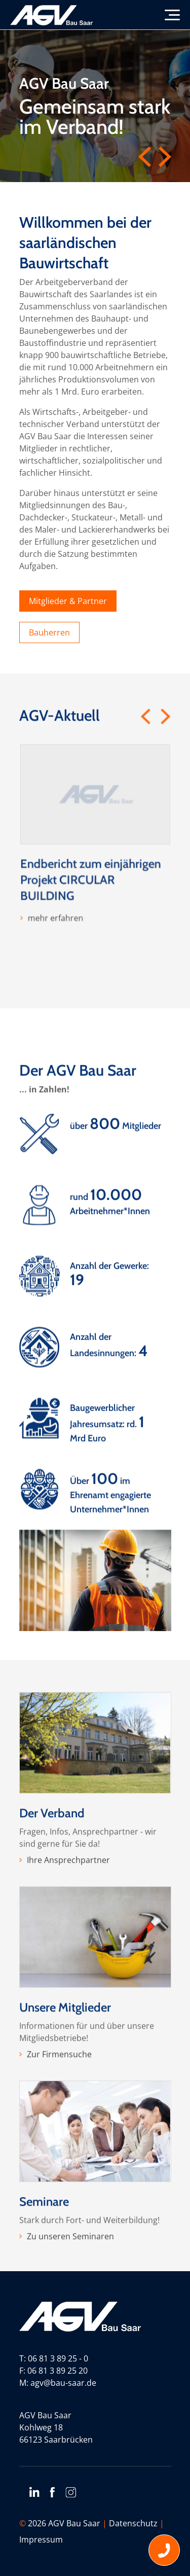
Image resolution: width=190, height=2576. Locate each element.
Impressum (41, 2539)
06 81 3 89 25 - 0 (58, 2358)
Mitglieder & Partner (68, 601)
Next (165, 157)
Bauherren (49, 632)
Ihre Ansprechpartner (68, 1904)
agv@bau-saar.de (63, 2382)
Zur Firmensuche (59, 2098)
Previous (144, 157)
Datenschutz (133, 2523)
